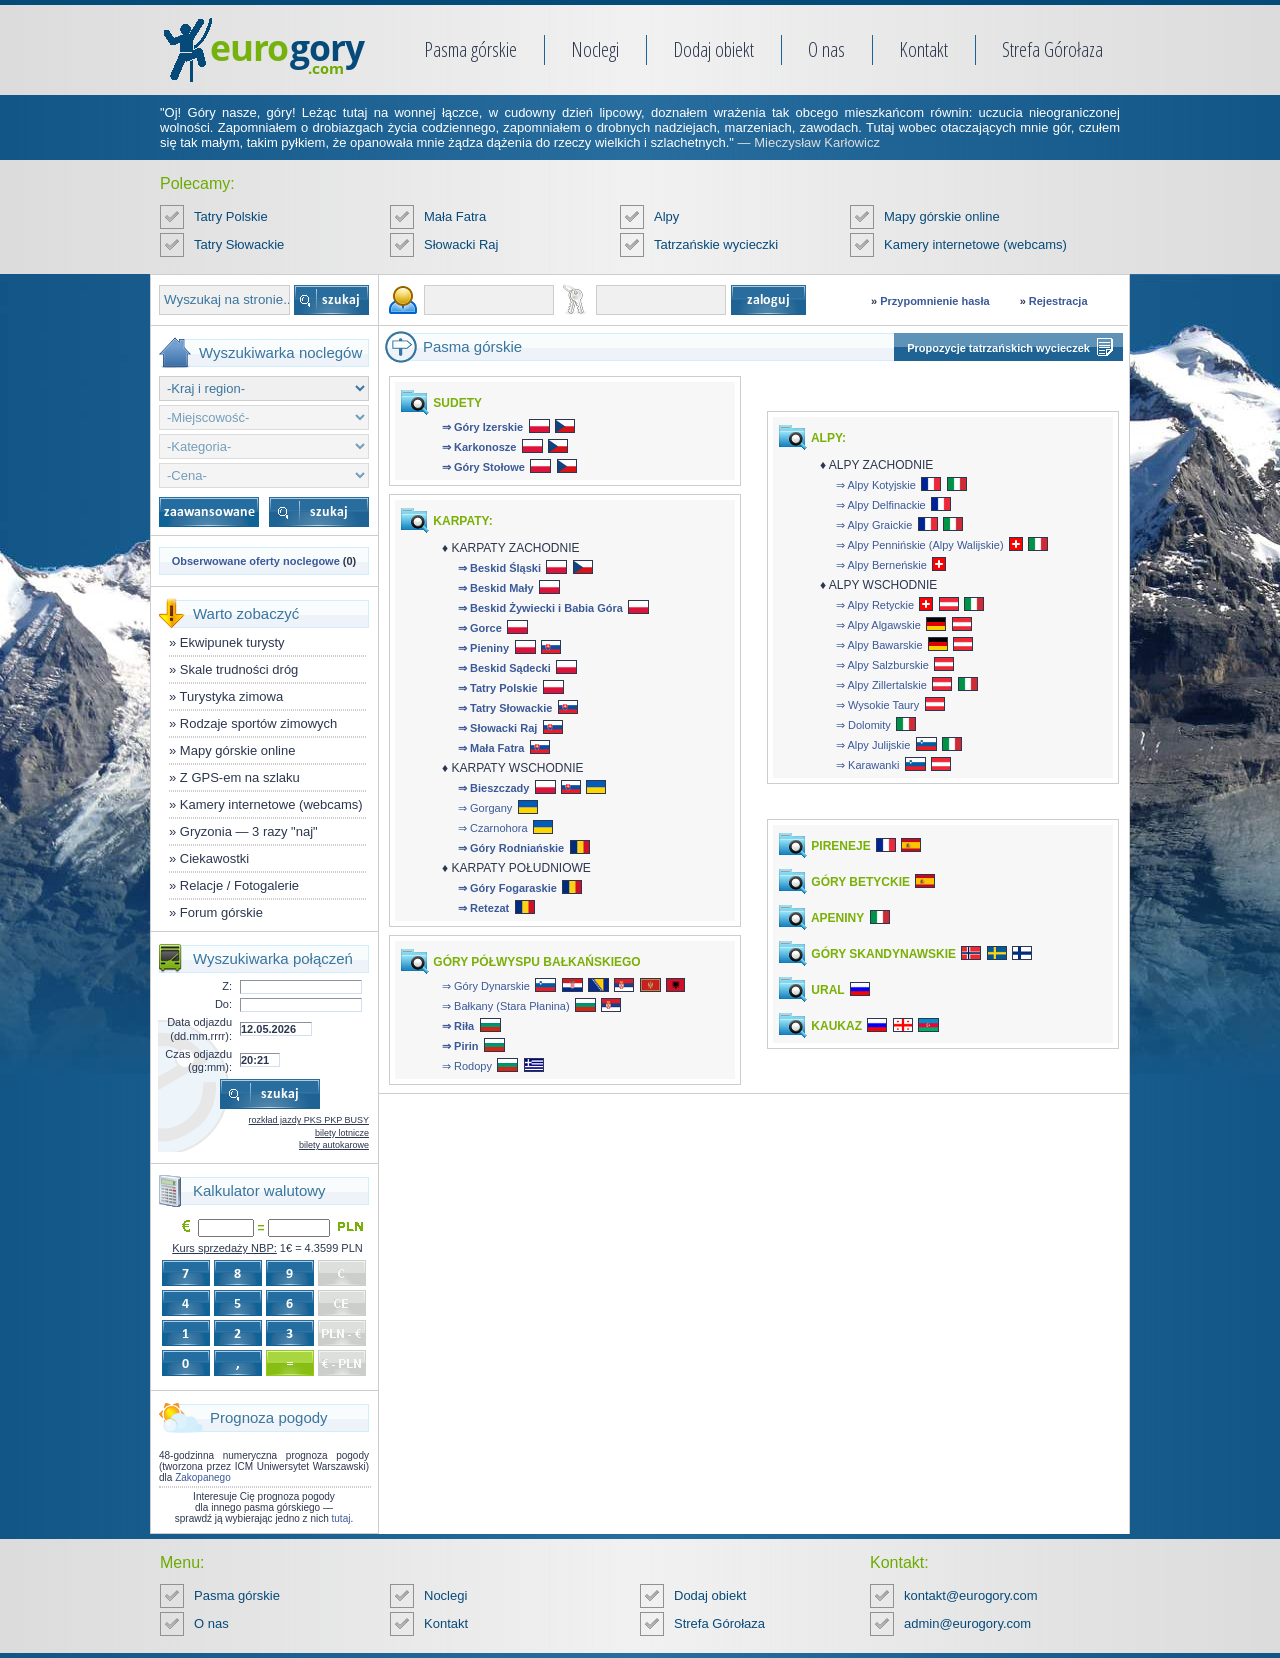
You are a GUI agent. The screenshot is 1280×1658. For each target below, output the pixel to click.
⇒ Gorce (480, 628)
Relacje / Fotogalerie (239, 885)
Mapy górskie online (942, 216)
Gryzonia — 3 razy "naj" (249, 831)
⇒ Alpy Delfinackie (881, 505)
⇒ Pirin (460, 1046)
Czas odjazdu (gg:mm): (198, 1060)
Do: (223, 1004)
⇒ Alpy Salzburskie (882, 665)
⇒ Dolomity (863, 725)
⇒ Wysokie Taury (877, 705)
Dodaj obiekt (713, 49)
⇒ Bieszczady (493, 788)
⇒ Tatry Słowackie (505, 708)
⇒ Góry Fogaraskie (507, 888)
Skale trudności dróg (239, 669)
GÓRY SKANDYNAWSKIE (882, 954)
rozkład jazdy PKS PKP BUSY (309, 1120)
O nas (826, 49)
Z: (227, 986)
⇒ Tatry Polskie (498, 688)
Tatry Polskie (231, 216)
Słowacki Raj (461, 244)
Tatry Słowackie (239, 244)
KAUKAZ (835, 1026)
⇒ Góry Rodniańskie (511, 848)
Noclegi (595, 49)
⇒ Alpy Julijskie (873, 745)
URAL (826, 990)
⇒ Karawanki (867, 765)
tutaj (341, 1518)
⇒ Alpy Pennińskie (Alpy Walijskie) (920, 545)
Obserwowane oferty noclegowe (256, 561)
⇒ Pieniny (483, 648)
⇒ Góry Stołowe (483, 467)
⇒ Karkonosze (479, 447)
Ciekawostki (214, 858)
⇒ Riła (458, 1026)
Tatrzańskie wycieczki (716, 244)
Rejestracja (1058, 301)
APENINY (836, 918)
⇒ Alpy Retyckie (875, 605)
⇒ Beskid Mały (496, 588)
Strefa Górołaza (1052, 49)
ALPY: (827, 438)
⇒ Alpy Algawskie (878, 625)
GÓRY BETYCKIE (859, 882)
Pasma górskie (470, 49)
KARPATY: (461, 521)
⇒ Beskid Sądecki (504, 668)
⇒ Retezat (483, 908)
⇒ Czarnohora (493, 828)
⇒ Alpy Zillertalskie (881, 685)
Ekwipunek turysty (232, 642)
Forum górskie (221, 912)
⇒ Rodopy (467, 1066)
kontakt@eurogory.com (971, 1595)
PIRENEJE (839, 846)
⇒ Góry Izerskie (482, 427)
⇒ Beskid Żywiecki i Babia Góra (540, 608)
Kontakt (923, 49)
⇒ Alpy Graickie (874, 525)
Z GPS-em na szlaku (240, 777)
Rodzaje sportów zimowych (259, 723)
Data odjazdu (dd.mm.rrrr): (199, 1028)
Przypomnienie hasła (934, 301)
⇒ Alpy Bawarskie (879, 645)
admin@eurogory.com (967, 1623)
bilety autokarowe (334, 1145)
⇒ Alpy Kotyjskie (876, 485)
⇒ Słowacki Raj (497, 728)
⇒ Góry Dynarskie (486, 986)
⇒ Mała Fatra (491, 748)
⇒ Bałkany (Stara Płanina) (506, 1006)
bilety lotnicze (342, 1133)
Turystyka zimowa (232, 696)
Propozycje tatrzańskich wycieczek (998, 348)
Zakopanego (203, 1477)
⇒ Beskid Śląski (499, 568)
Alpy (666, 216)
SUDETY (456, 403)
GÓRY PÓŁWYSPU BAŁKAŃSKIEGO (535, 962)
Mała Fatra (455, 216)
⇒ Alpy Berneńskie (881, 565)
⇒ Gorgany (485, 808)
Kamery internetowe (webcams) (975, 244)
